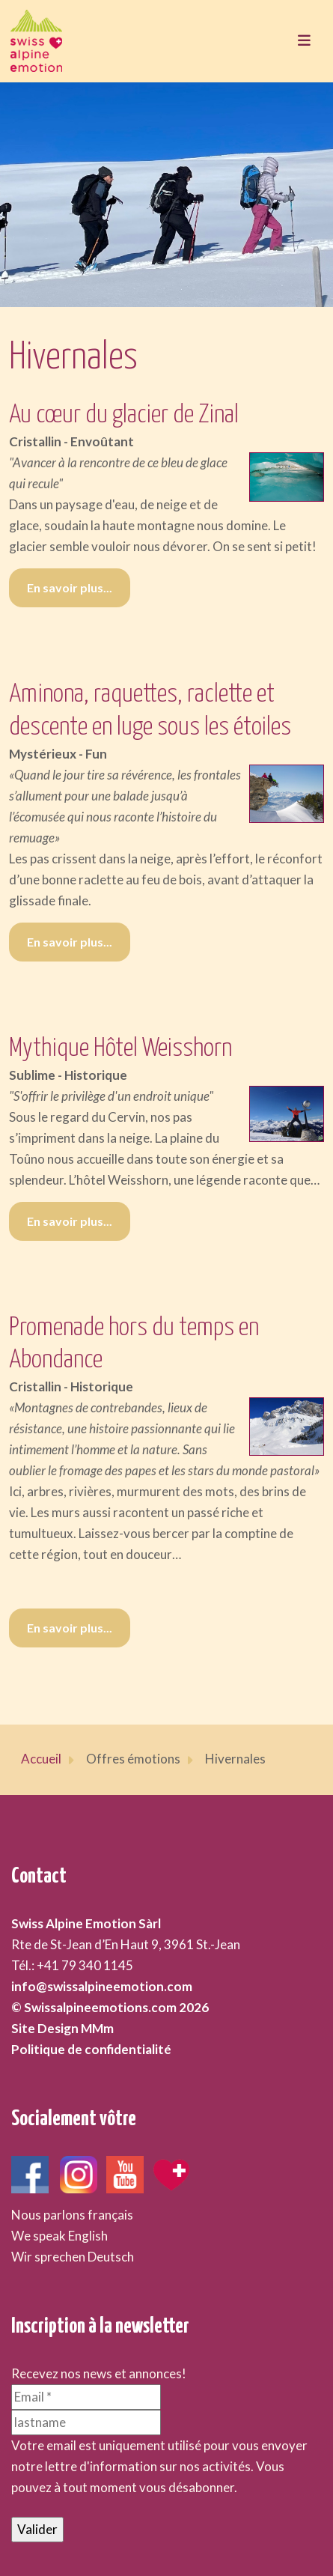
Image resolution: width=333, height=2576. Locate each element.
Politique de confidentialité (91, 2049)
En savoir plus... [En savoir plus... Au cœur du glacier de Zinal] (69, 587)
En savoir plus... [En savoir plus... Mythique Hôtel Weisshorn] (69, 1221)
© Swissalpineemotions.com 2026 (110, 2007)
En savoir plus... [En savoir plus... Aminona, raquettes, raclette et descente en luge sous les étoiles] (69, 942)
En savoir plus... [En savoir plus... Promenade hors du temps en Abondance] (69, 1627)
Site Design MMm (62, 2028)
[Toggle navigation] (304, 41)
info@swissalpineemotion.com (101, 1986)
